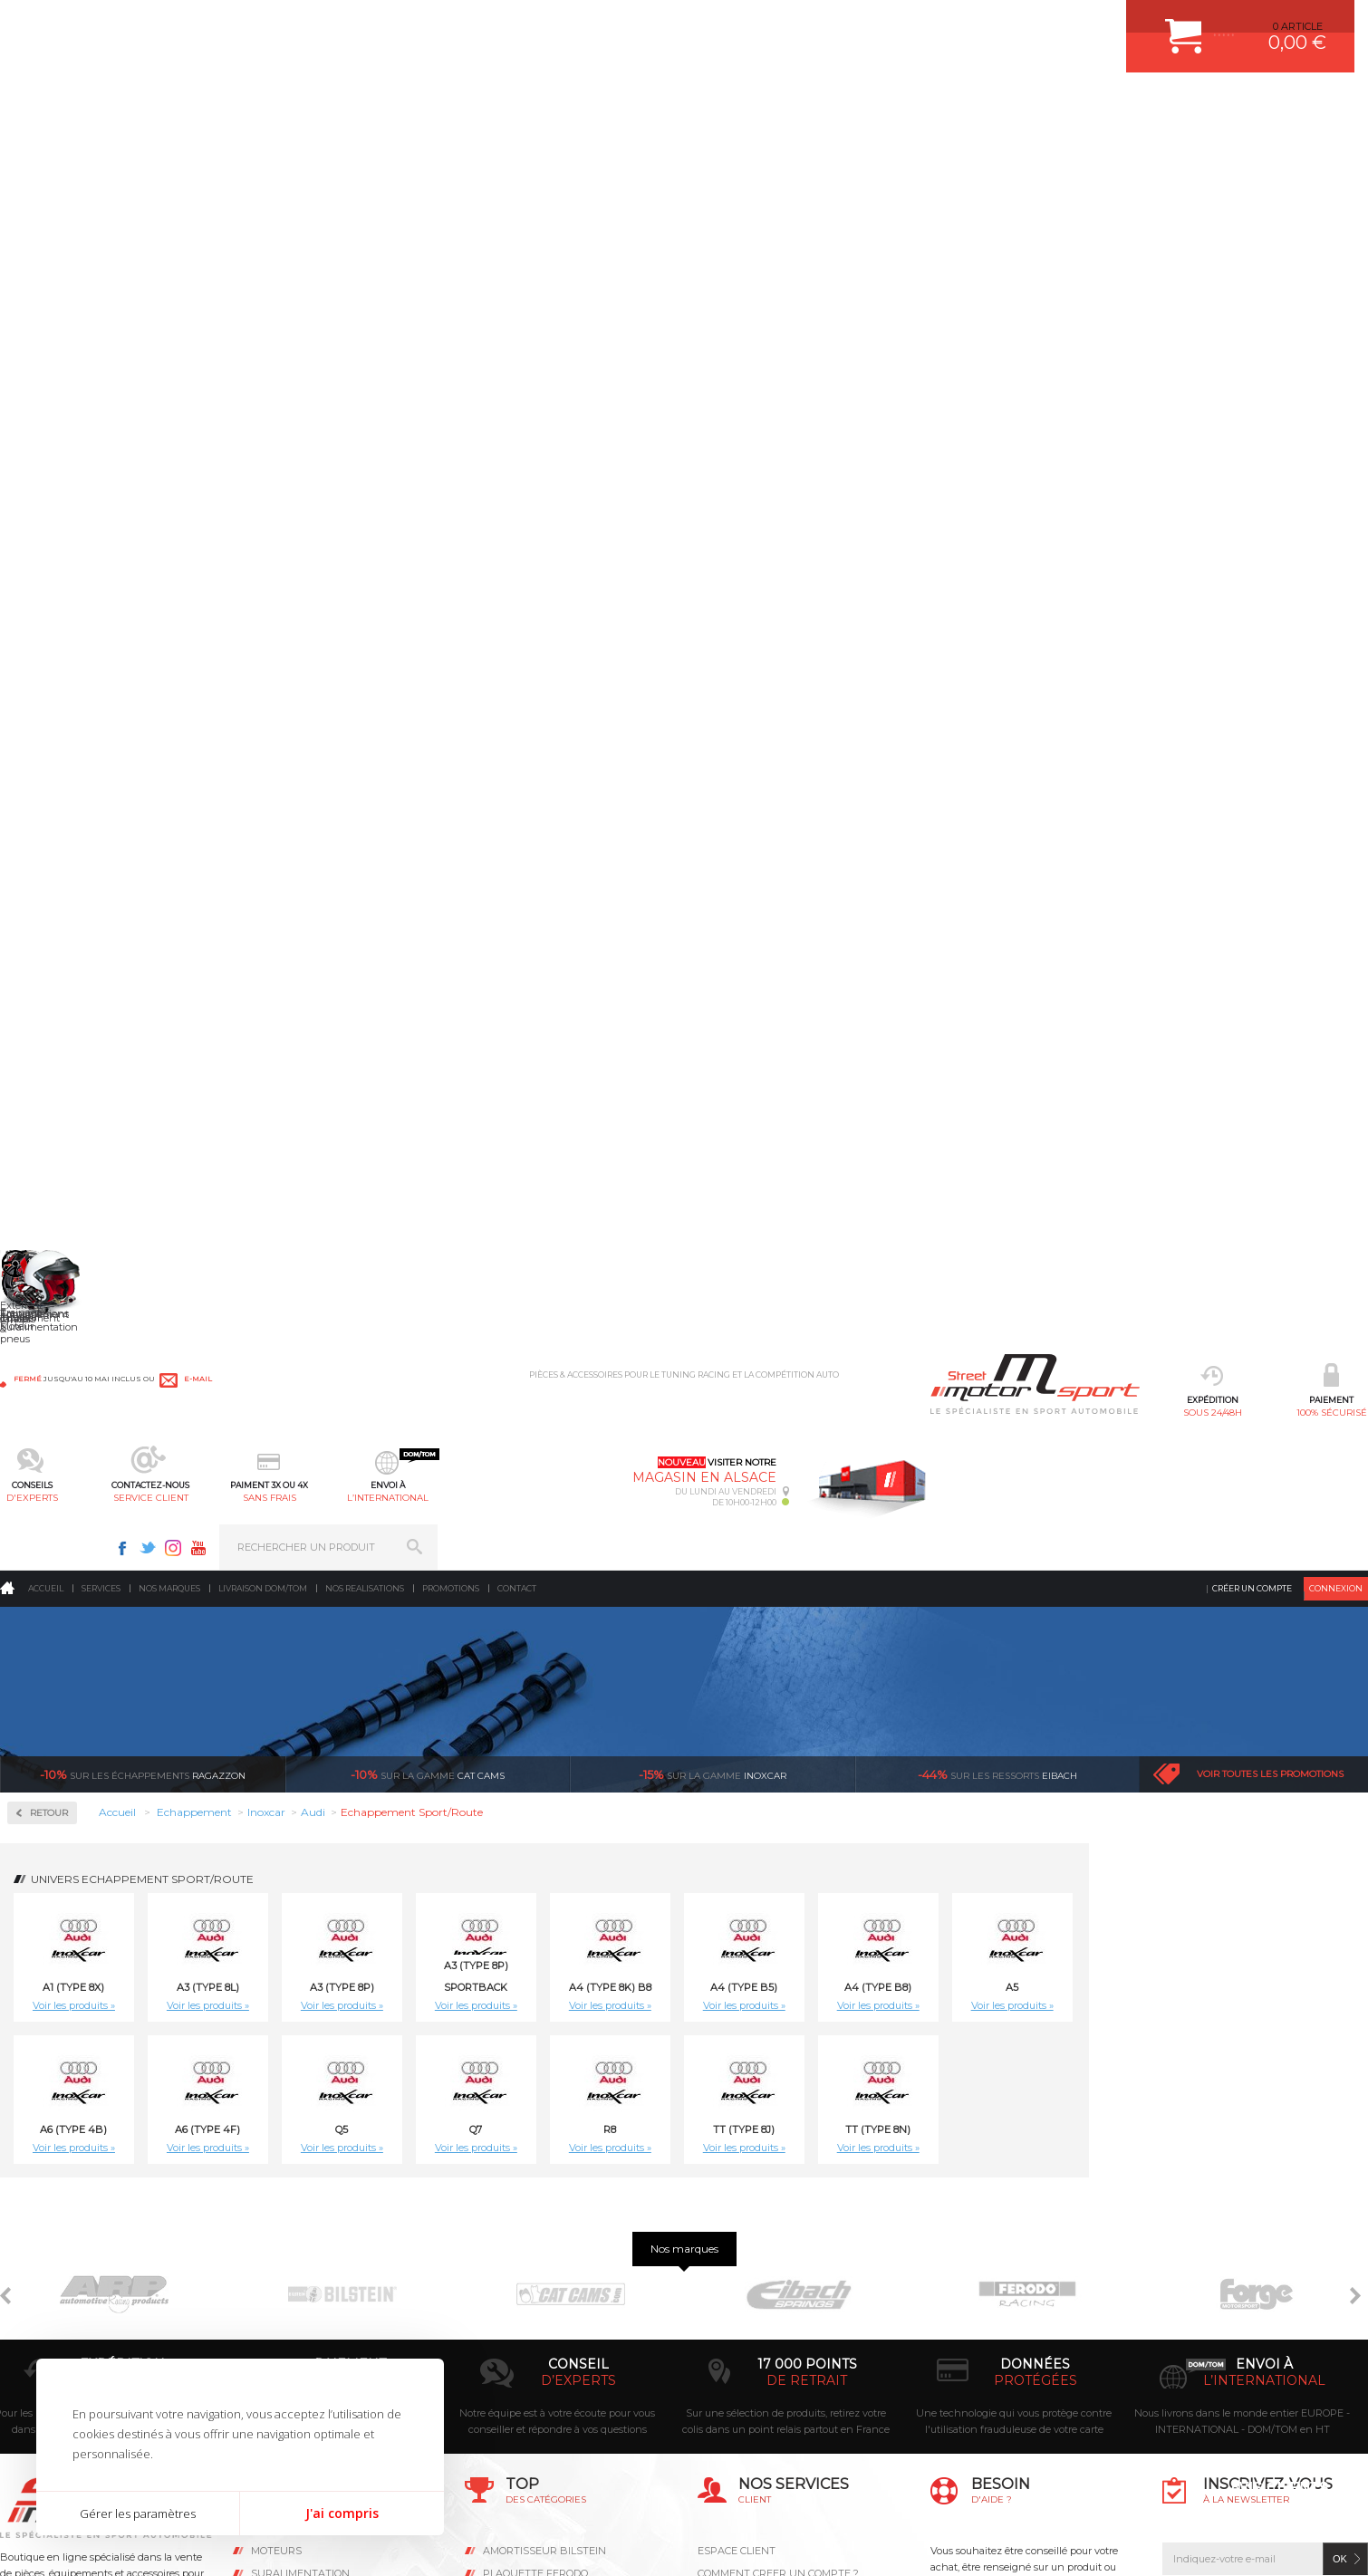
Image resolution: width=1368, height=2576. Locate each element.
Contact (516, 149)
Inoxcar (53, 565)
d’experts (578, 2052)
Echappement (290, 2268)
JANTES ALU (514, 2313)
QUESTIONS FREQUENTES (763, 2381)
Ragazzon (143, 335)
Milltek (49, 623)
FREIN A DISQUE (523, 2426)
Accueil (45, 149)
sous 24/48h (276, 105)
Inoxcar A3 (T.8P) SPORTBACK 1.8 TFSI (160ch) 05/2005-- (735, 1123)
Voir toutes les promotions (1270, 335)
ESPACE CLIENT (737, 2222)
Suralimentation (300, 2245)
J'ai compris (342, 2513)
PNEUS (501, 2336)
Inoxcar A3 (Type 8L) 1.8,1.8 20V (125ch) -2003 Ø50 (558, 1413)
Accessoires (66, 450)
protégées (1035, 2052)
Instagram (1103, 23)
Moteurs (276, 2222)
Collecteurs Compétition (109, 507)
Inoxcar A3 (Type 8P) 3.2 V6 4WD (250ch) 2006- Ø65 (1089, 1697)
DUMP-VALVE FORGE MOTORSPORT (572, 2381)
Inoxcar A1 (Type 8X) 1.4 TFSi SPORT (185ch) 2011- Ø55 (557, 1123)
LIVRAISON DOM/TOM (751, 2358)
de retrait (806, 2052)
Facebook (1052, 23)
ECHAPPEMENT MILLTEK (544, 2290)
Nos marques (169, 149)
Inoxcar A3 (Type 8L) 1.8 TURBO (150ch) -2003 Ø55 (380, 1406)
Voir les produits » (353, 566)
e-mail (411, 24)
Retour (328, 374)
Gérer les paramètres (138, 2513)
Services (101, 149)
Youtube (1129, 23)
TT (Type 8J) (1023, 690)
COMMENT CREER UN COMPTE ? (778, 2245)
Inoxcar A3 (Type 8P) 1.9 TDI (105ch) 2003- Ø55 (381, 1697)
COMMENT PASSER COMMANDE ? (781, 2268)
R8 (888, 690)
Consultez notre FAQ (1046, 2381)
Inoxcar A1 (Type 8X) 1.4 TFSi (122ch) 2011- (380, 1116)
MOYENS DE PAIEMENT (756, 2290)
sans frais (742, 105)
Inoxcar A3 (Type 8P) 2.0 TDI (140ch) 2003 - (912, 1697)
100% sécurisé (393, 105)
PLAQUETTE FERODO (535, 2245)
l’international (858, 105)
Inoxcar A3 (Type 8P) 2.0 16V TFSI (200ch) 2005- (558, 1697)
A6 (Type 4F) (486, 690)
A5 (1291, 548)
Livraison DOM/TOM (262, 149)
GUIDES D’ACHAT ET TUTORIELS (777, 2404)
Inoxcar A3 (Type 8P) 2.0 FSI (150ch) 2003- (735, 1697)
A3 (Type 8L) (487, 548)
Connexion (1336, 149)
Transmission (290, 2290)
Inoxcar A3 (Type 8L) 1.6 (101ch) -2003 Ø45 (1266, 1116)
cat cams (428, 335)
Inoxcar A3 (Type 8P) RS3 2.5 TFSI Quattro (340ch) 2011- (1265, 1704)
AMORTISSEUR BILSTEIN (544, 2222)
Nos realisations (364, 149)
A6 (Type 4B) (352, 690)
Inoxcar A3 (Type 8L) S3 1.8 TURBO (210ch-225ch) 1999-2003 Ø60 (1266, 1413)
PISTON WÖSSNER (529, 2268)
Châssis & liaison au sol (318, 2313)
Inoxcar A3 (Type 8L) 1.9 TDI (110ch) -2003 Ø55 (735, 1406)
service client (625, 105)
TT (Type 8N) (1157, 690)
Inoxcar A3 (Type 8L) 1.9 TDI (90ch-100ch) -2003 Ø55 (1088, 1413)
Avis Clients (1278, 2487)
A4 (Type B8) (1156, 548)
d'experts (509, 105)
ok (1340, 2230)
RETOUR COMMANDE (751, 2336)
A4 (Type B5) (1022, 548)
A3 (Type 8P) (621, 548)
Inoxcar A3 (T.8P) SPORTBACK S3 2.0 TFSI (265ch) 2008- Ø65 (1088, 1123)
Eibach (997, 335)
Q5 (620, 690)
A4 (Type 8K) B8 (889, 548)
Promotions (450, 149)
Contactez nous (1008, 2333)
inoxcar (712, 335)
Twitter (1078, 23)
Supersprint (66, 739)
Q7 (754, 690)
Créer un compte (1252, 149)
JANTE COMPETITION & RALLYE (560, 2404)
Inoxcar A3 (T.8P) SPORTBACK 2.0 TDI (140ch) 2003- (912, 1123)
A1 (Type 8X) (352, 548)
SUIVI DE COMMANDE (751, 2313)
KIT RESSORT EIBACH (537, 2358)
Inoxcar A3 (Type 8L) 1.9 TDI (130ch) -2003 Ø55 (911, 1406)
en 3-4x (350, 2052)
